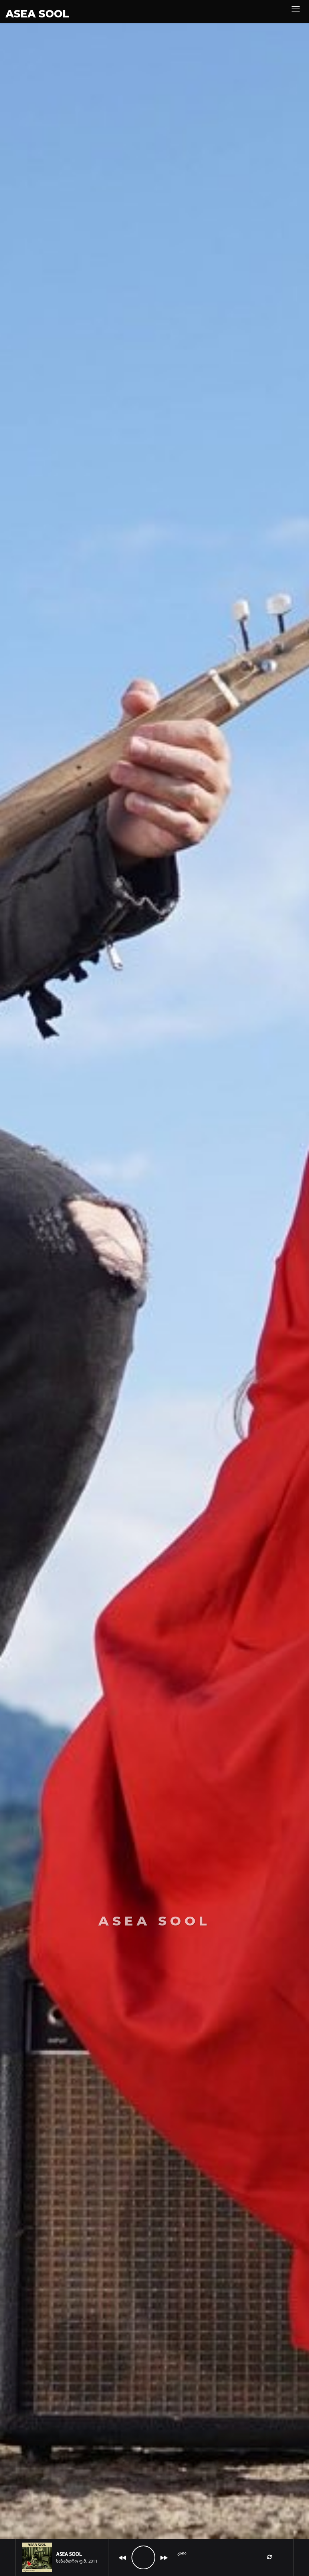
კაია (182, 2553)
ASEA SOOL (37, 13)
